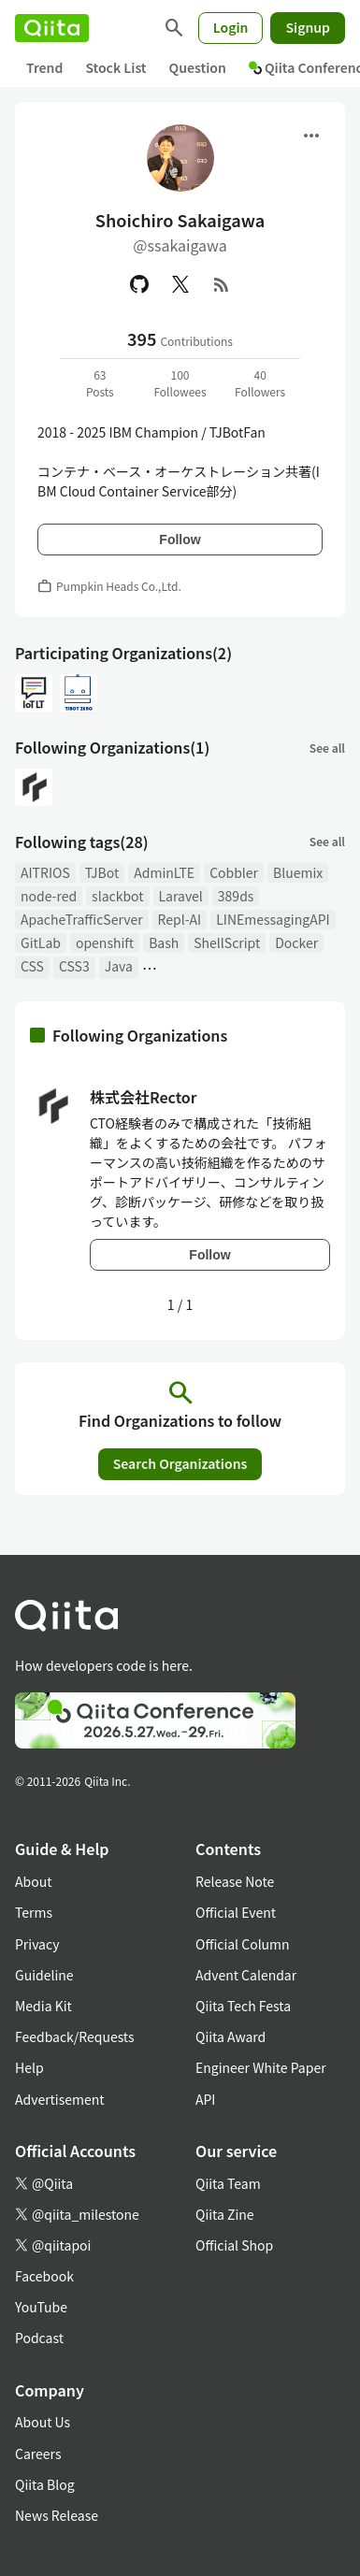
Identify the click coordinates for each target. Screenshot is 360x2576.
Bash (164, 942)
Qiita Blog (45, 2484)
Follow (179, 539)
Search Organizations (180, 1463)
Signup (307, 27)
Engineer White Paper (260, 2067)
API (205, 2099)
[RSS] (221, 284)
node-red (49, 895)
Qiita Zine (224, 2214)
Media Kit (43, 2005)
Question (197, 67)
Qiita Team (228, 2183)
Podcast (39, 2337)
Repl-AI (180, 919)
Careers (38, 2453)
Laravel (181, 895)
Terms (33, 1912)
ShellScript (227, 942)
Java (119, 966)
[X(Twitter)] (180, 284)
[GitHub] (139, 284)
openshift (105, 942)
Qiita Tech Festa (243, 2005)
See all (327, 748)
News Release (56, 2515)
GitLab (41, 942)
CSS (32, 966)
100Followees (179, 383)
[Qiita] (52, 28)
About (33, 1881)
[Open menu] (311, 135)
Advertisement (60, 2099)
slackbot (117, 895)
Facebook (44, 2276)
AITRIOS (45, 872)
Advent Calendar (245, 1974)
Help (29, 2067)
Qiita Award (230, 2036)
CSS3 (74, 966)
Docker (296, 942)
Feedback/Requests (75, 2036)
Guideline (44, 1974)
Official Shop (234, 2245)
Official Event (235, 1912)
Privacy (37, 1944)
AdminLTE (164, 872)
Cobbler (233, 872)
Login (231, 27)
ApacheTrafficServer (82, 919)
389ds (236, 895)
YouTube (41, 2306)
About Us (42, 2421)
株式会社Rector (143, 1097)
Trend (44, 67)
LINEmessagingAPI (272, 919)
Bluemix (298, 872)
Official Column (242, 1944)
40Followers (260, 383)
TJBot (102, 872)
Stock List (115, 67)
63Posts (100, 383)
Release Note (234, 1881)
